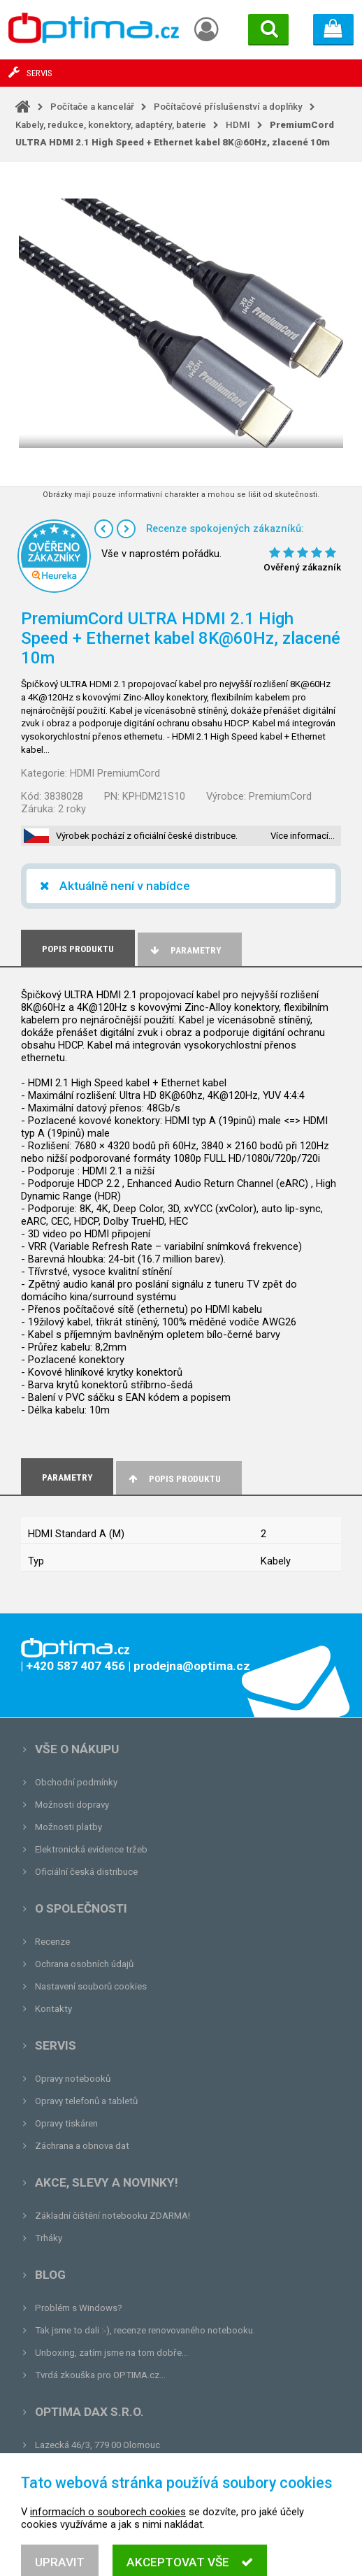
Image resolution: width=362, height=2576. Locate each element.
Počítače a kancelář (92, 106)
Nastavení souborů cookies (91, 1986)
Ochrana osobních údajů (84, 1964)
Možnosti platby (68, 1827)
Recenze (52, 1941)
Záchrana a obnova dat (82, 2145)
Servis (55, 2045)
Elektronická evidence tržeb (91, 1849)
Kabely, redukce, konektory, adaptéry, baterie (110, 125)
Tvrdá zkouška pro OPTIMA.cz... (100, 2375)
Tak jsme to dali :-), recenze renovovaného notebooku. (145, 2330)
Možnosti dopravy (72, 1804)
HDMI (238, 125)
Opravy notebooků (72, 2078)
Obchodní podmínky (76, 1782)
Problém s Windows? (78, 2308)
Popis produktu (173, 1479)
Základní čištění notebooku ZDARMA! (112, 2215)
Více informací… (302, 835)
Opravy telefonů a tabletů (86, 2101)
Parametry (184, 950)
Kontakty (53, 2008)
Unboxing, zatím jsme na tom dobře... (111, 2352)
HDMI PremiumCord (115, 773)
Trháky (48, 2238)
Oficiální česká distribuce (86, 1871)
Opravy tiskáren (66, 2123)
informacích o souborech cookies (108, 2549)
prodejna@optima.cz (107, 2467)
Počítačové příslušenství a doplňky (228, 106)
